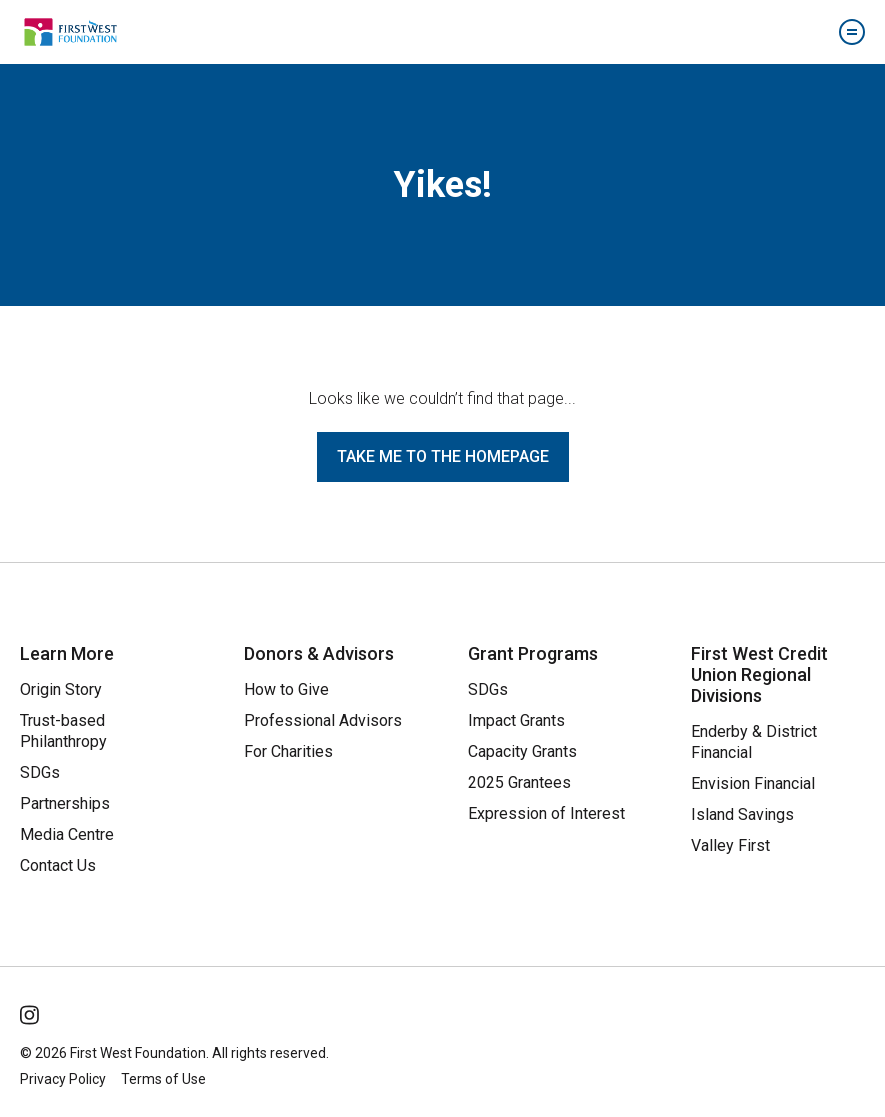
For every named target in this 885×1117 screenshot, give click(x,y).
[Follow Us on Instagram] (31, 1011)
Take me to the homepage (443, 456)
